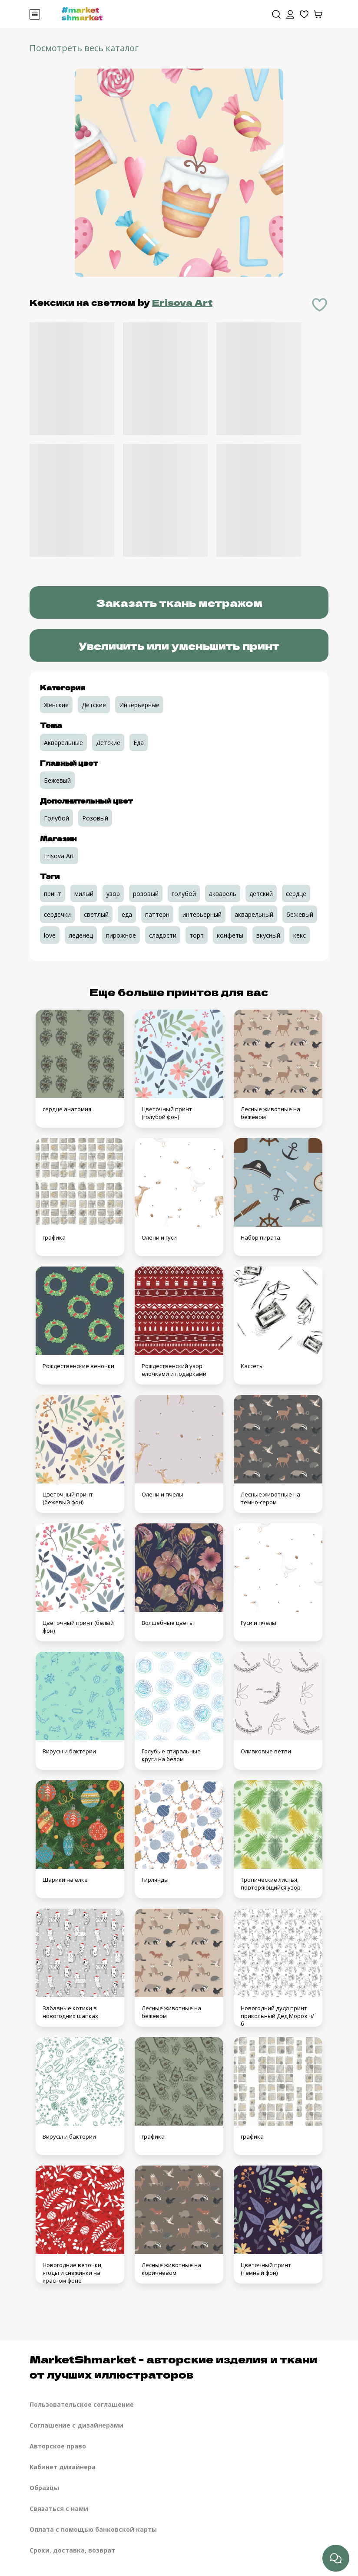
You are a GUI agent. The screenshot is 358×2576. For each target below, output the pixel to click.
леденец (81, 935)
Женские (56, 705)
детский (261, 893)
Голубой (56, 818)
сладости (162, 935)
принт (52, 893)
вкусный (268, 935)
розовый (146, 893)
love (50, 935)
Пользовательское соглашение (82, 2404)
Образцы (44, 2488)
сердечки (57, 914)
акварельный (254, 914)
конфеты (230, 935)
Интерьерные (139, 705)
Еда (138, 742)
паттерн (157, 914)
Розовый (95, 818)
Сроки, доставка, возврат (72, 2550)
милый (83, 893)
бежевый (299, 914)
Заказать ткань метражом (179, 602)
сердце (296, 893)
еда (127, 914)
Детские (94, 705)
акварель (222, 893)
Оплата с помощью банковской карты (93, 2529)
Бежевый (57, 780)
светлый (96, 914)
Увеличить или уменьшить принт (179, 645)
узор (113, 893)
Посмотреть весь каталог (84, 48)
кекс (299, 935)
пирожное (121, 935)
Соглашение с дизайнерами (76, 2425)
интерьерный (202, 914)
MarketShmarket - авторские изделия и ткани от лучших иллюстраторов (173, 2366)
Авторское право (58, 2446)
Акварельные (63, 742)
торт (196, 935)
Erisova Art (182, 302)
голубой (184, 893)
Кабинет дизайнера (63, 2467)
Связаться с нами (59, 2508)
